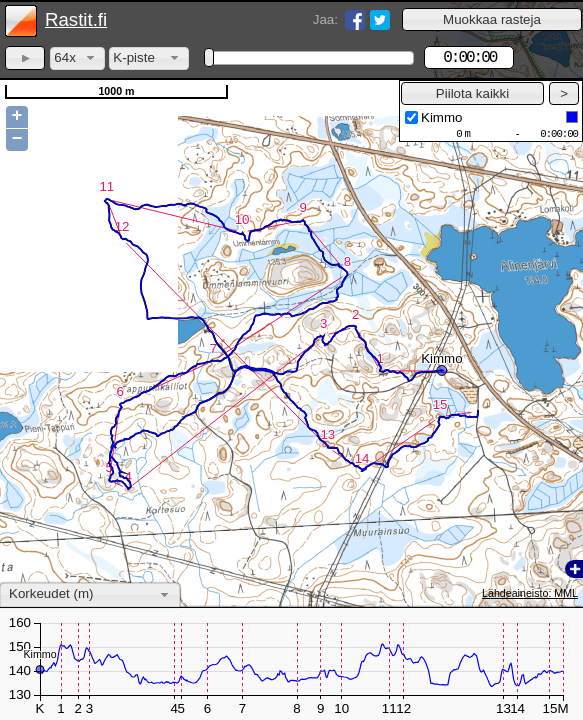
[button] (492, 19)
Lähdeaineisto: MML (530, 593)
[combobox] (77, 58)
